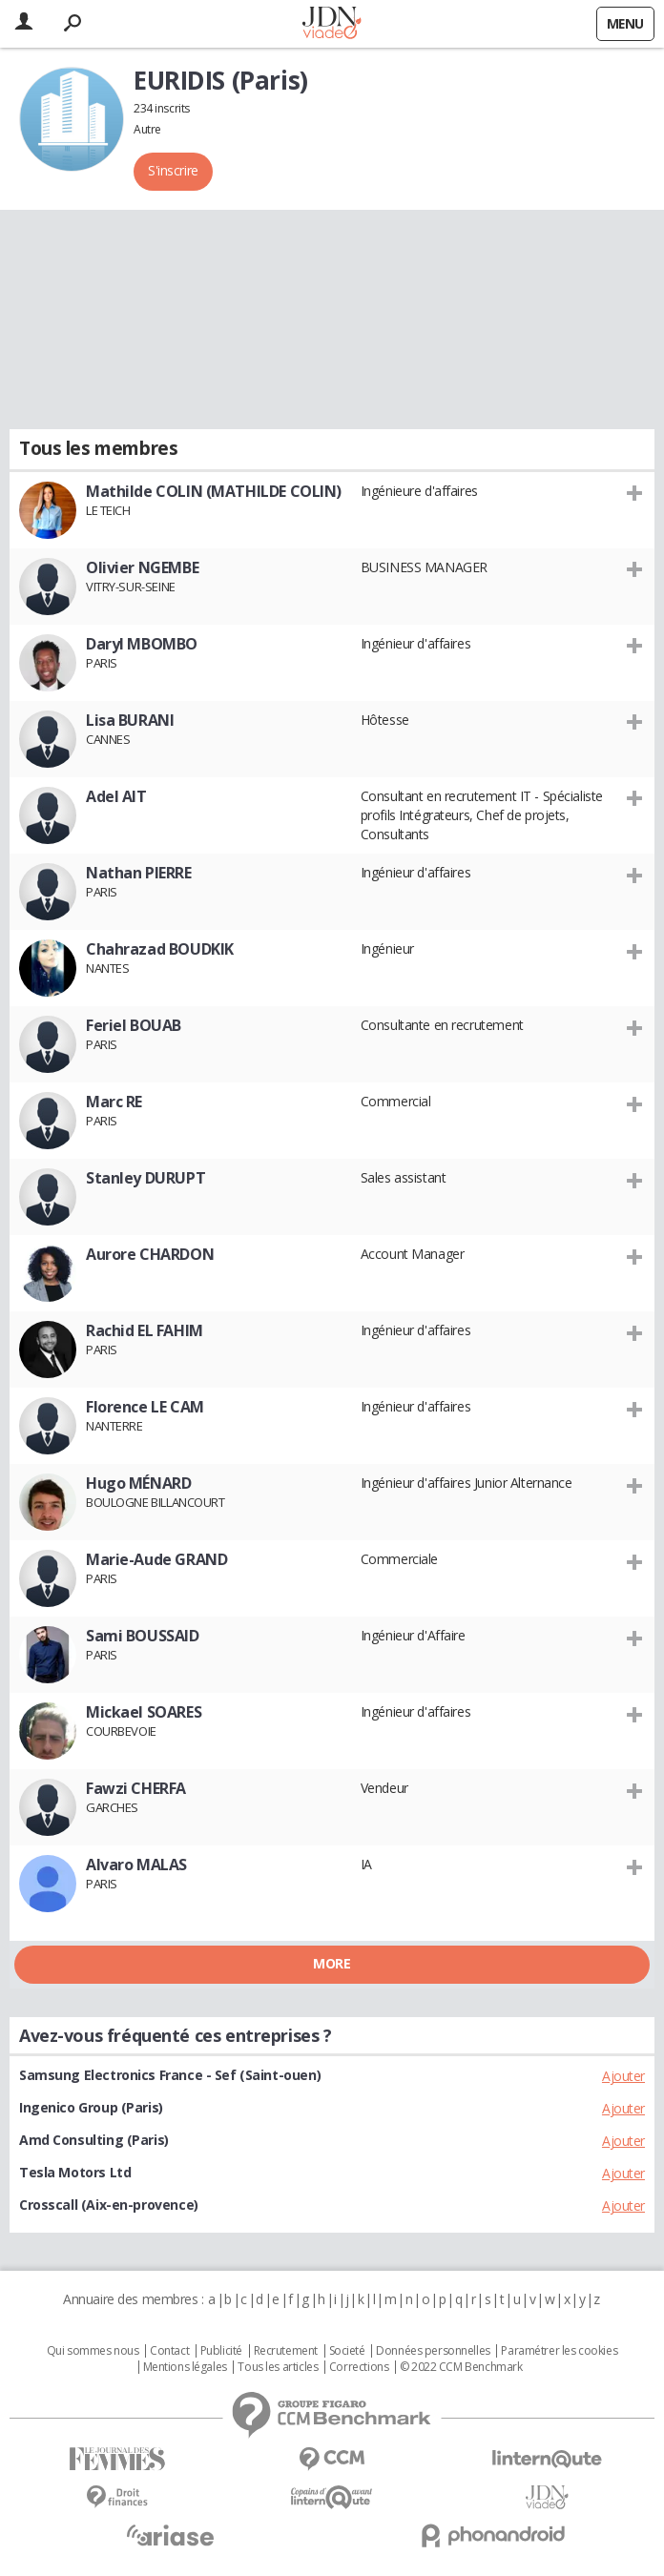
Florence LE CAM (145, 1406)
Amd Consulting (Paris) (94, 2140)
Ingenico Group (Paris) (91, 2107)
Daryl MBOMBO (141, 643)
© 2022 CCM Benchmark (461, 2367)
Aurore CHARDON (150, 1254)
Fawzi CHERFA (136, 1788)
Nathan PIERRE (139, 872)
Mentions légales (185, 2367)
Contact (169, 2351)
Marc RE (114, 1101)
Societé (347, 2351)
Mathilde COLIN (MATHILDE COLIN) (214, 491)
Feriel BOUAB (133, 1025)
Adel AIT (116, 796)
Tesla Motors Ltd (75, 2172)
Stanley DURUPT (145, 1177)
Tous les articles (278, 2367)
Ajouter (623, 2076)
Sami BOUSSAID (142, 1635)
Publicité (221, 2351)
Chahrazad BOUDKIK (160, 948)
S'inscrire (173, 170)
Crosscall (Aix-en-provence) (108, 2204)
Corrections (358, 2367)
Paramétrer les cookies (559, 2351)
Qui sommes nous (93, 2351)
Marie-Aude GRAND (156, 1559)
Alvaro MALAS (136, 1864)
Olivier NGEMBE (142, 567)
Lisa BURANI (130, 720)
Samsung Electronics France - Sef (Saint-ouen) (170, 2075)
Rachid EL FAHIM (144, 1330)
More (331, 1963)
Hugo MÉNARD (138, 1483)
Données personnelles (433, 2351)
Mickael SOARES (143, 1711)
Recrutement (286, 2351)
